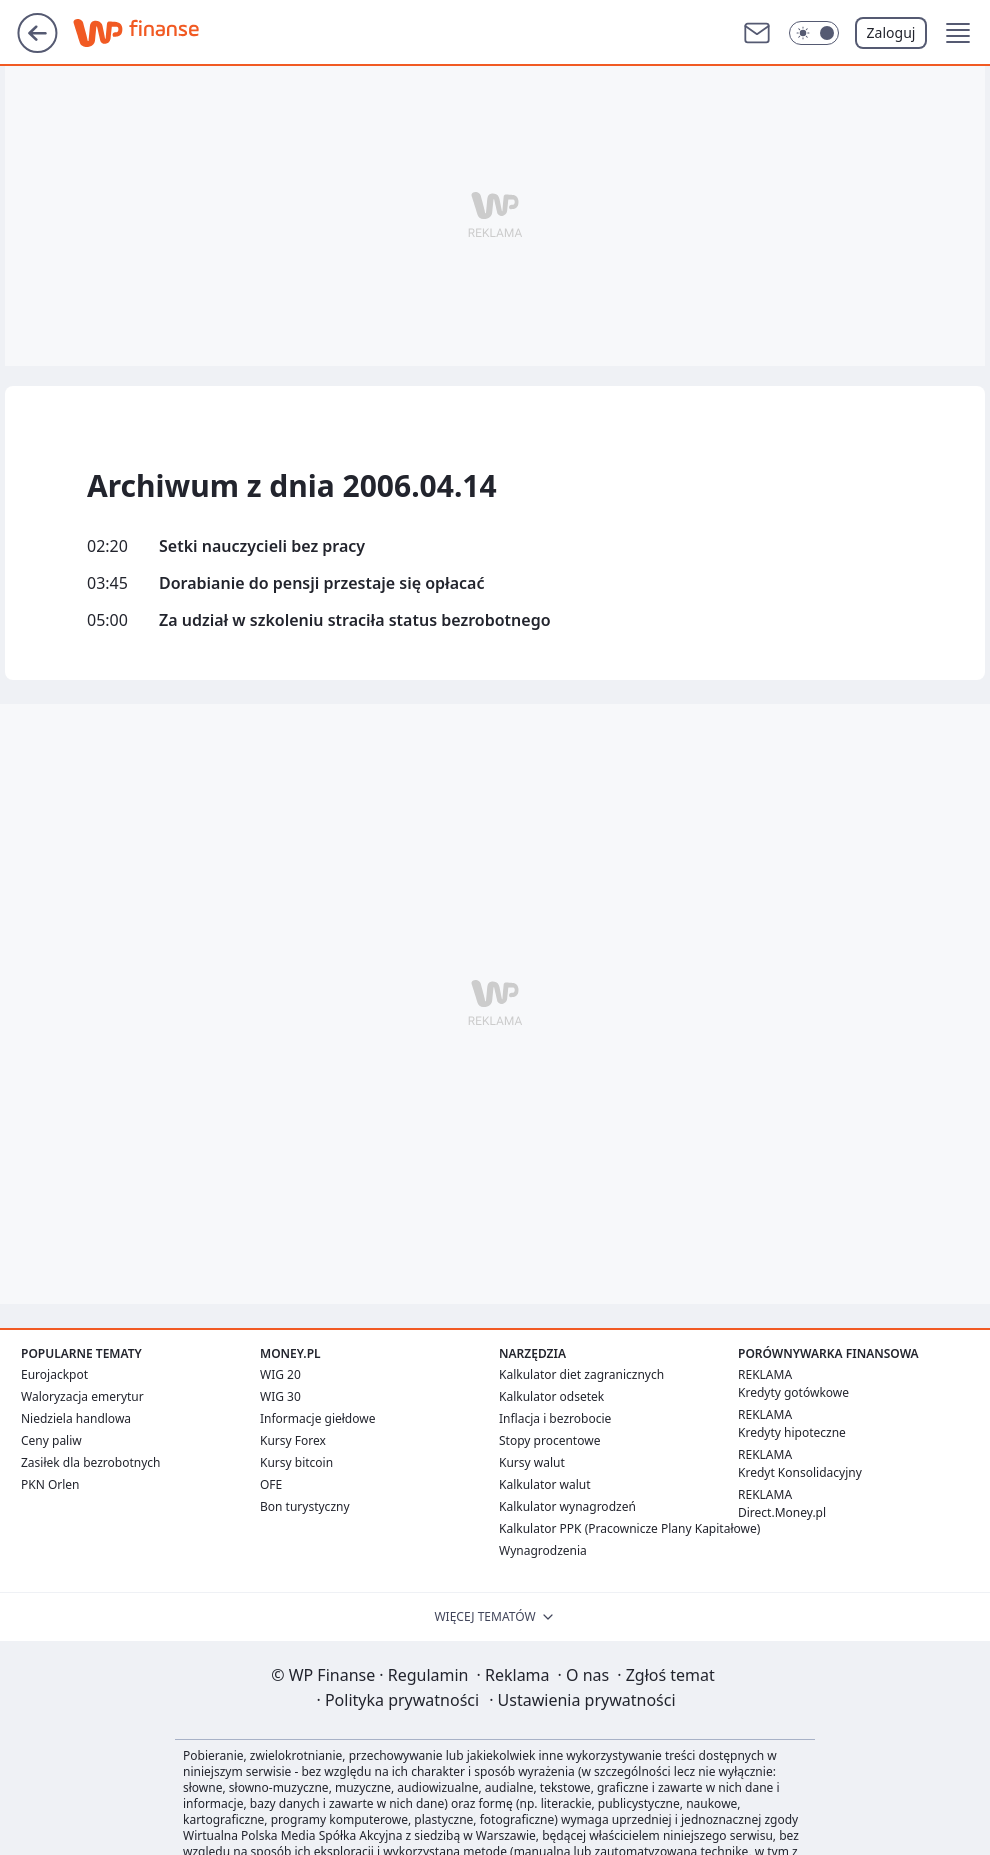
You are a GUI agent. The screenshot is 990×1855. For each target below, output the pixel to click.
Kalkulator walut (545, 1484)
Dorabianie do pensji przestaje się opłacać (321, 583)
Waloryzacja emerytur (82, 1396)
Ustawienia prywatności (582, 1700)
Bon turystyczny (305, 1506)
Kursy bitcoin (296, 1462)
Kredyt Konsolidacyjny (800, 1472)
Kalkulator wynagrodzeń (567, 1506)
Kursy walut (532, 1462)
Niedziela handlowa (76, 1418)
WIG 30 (280, 1396)
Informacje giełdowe (317, 1418)
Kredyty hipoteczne (792, 1432)
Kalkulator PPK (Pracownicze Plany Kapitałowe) (629, 1528)
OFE (271, 1484)
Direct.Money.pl (782, 1512)
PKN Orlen (50, 1484)
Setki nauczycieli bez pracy (262, 546)
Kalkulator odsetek (551, 1396)
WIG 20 (280, 1374)
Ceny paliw (51, 1440)
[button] (814, 33)
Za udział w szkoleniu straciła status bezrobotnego (355, 620)
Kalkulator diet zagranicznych (581, 1374)
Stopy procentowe (549, 1440)
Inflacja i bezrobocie (555, 1418)
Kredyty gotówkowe (793, 1392)
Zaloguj (891, 32)
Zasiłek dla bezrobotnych (91, 1462)
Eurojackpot (54, 1374)
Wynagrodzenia (543, 1550)
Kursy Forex (293, 1440)
